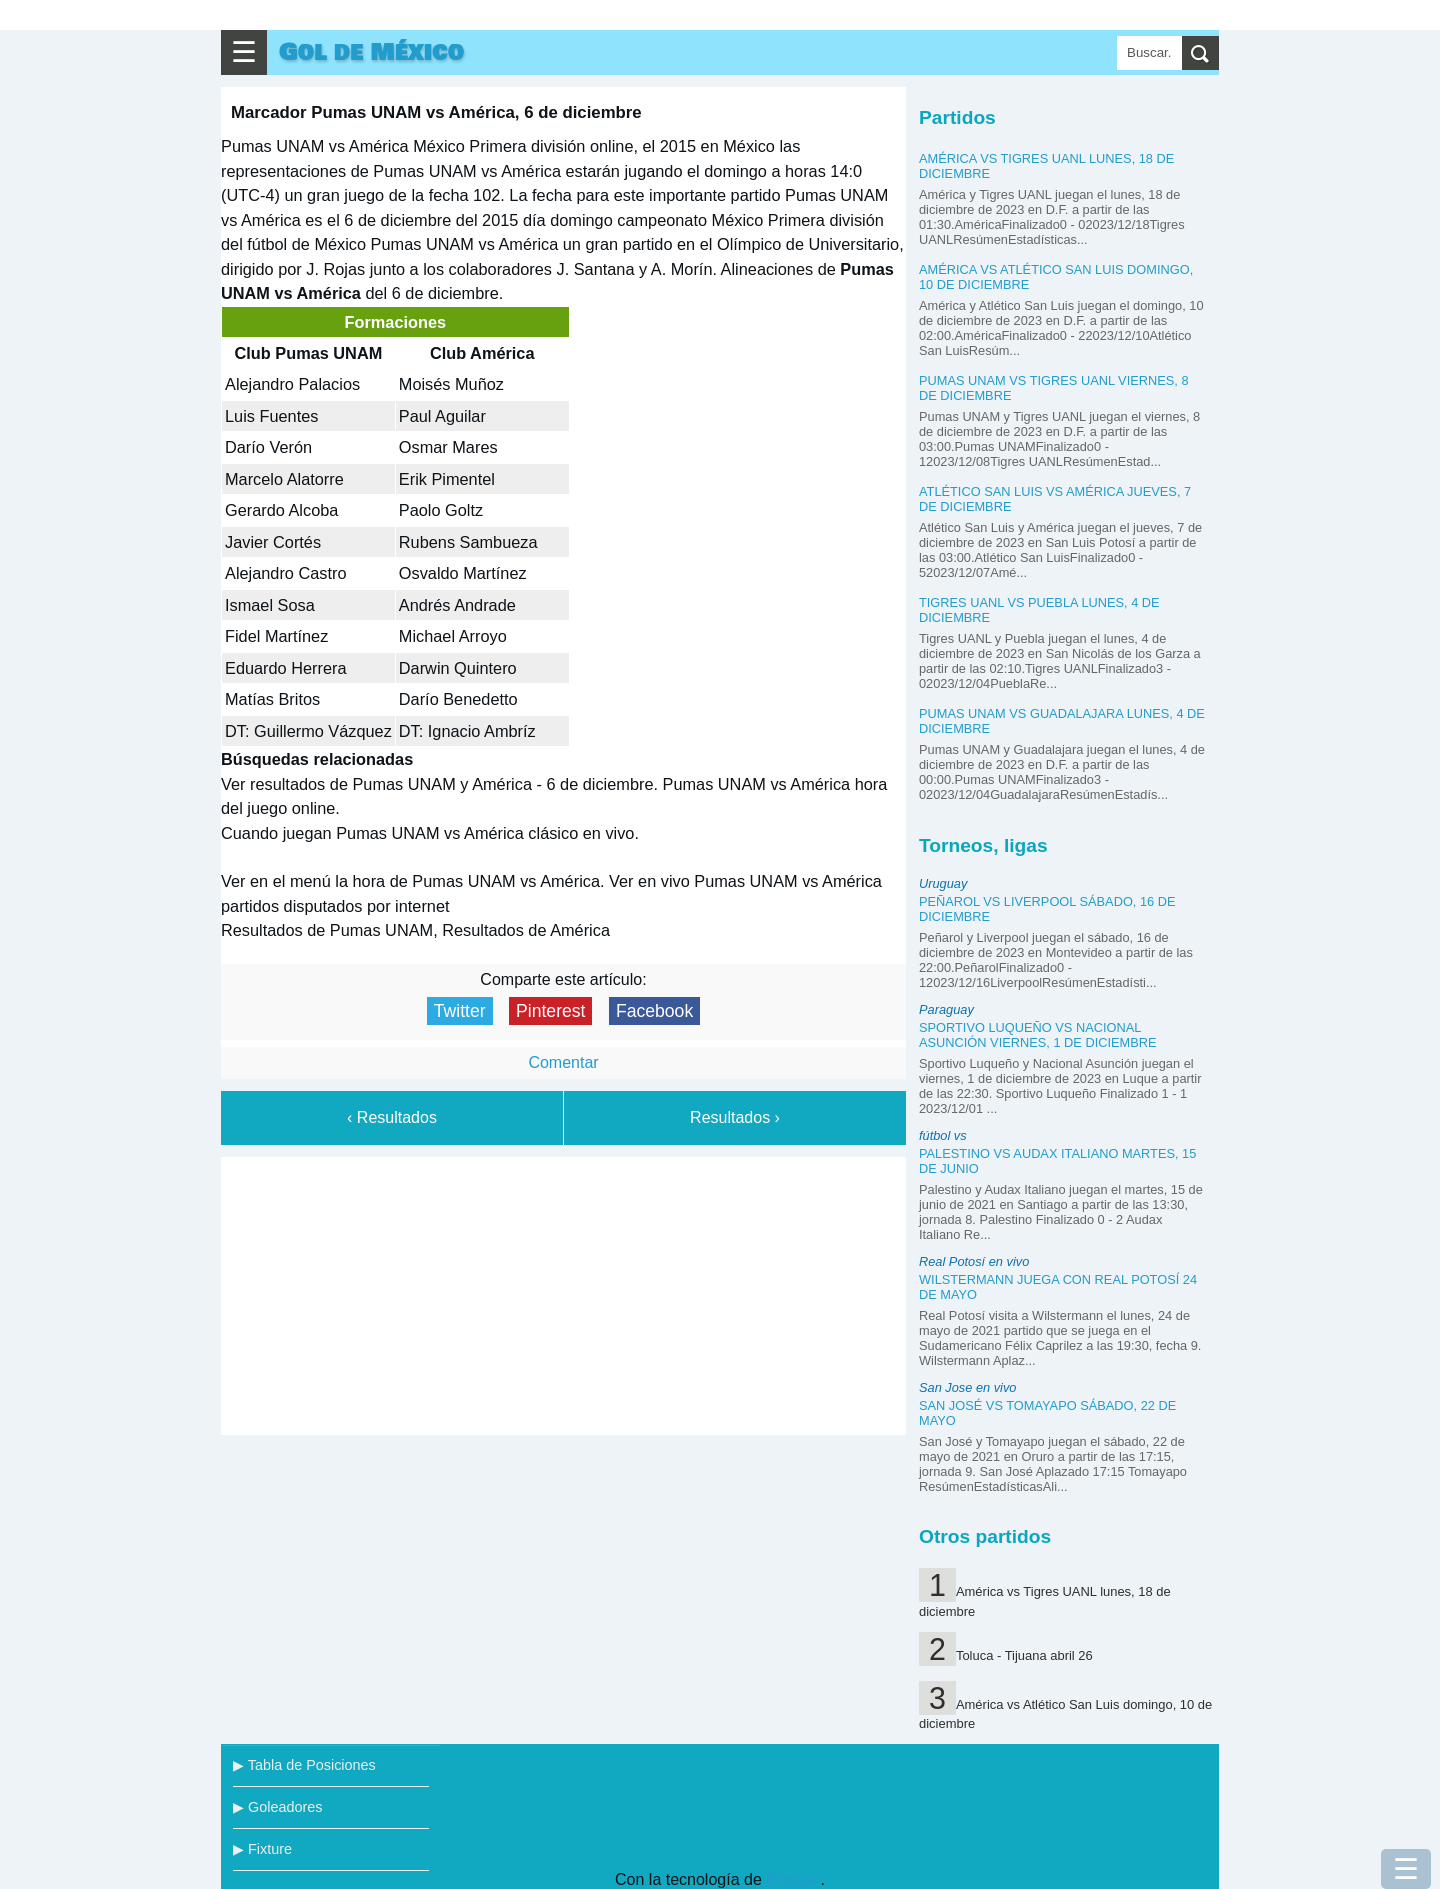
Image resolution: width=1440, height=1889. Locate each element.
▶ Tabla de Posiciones (304, 1765)
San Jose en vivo (967, 1387)
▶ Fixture (262, 1849)
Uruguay (943, 883)
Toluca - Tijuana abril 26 (1024, 1655)
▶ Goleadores (277, 1807)
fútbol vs (943, 1135)
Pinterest (550, 1011)
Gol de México (371, 52)
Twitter (460, 1011)
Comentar (563, 1062)
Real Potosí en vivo (974, 1261)
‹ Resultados (392, 1117)
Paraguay (946, 1009)
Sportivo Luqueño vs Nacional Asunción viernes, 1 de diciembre (1038, 1035)
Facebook (654, 1011)
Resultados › (735, 1117)
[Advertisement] (564, 1292)
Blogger (793, 1879)
